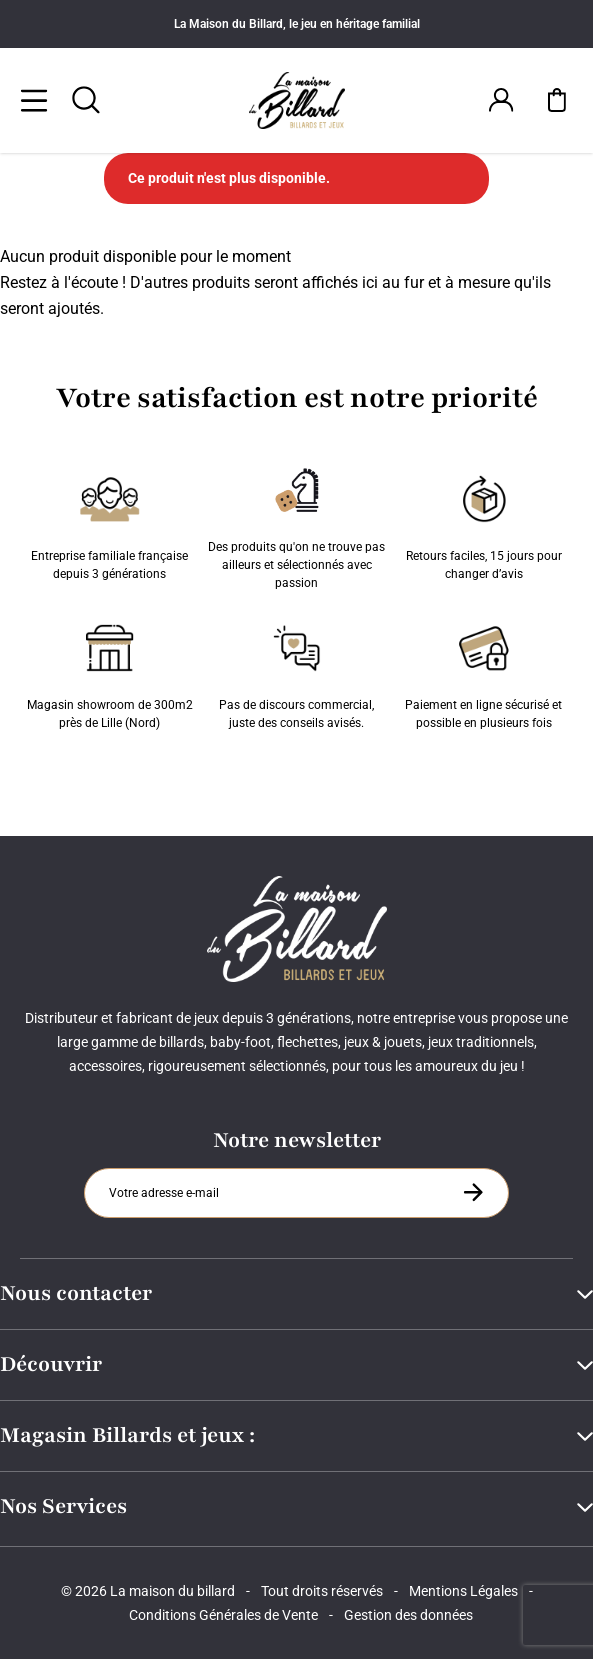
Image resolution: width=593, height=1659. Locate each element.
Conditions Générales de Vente (223, 1615)
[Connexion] (501, 100)
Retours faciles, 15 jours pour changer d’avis (484, 524)
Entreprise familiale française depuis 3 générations (109, 524)
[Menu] (34, 100)
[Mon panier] (557, 100)
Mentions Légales (463, 1591)
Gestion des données (408, 1615)
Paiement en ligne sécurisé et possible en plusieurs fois (483, 673)
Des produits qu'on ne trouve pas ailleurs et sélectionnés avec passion (296, 524)
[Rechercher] (86, 100)
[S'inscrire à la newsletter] (473, 1192)
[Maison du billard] (296, 100)
